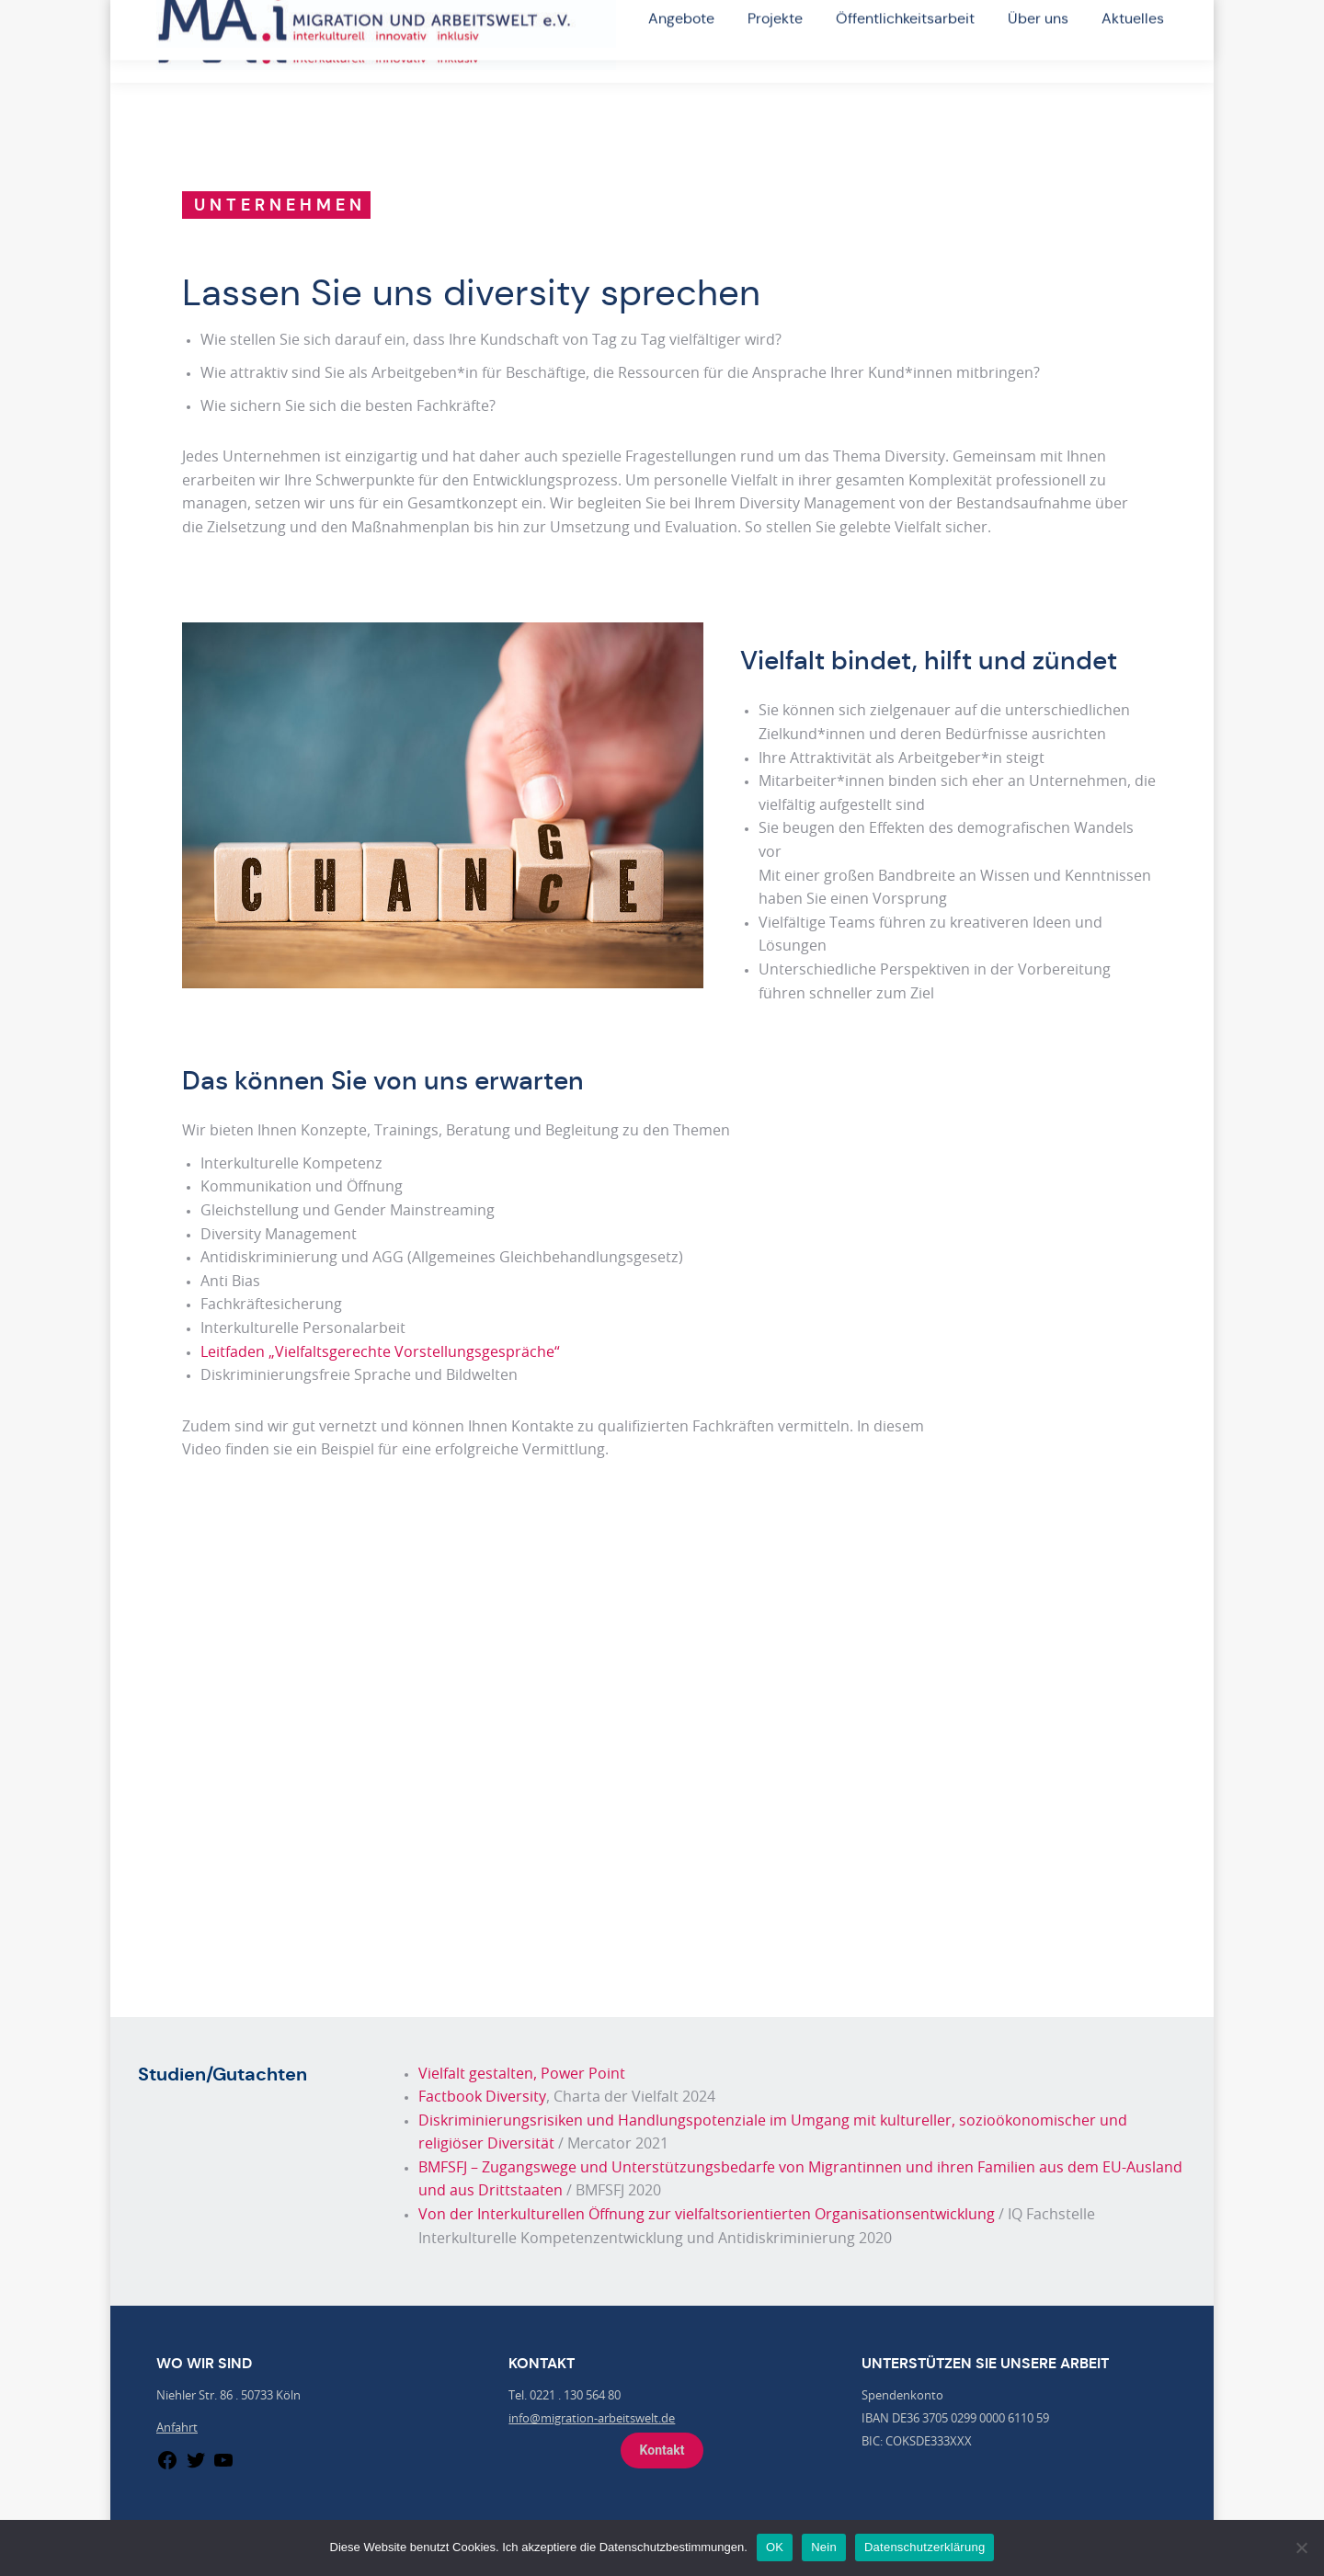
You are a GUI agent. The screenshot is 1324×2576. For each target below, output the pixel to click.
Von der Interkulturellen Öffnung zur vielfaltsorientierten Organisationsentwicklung (706, 2214)
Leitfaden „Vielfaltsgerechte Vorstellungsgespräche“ (380, 1352)
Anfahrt (177, 2428)
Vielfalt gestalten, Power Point (521, 2074)
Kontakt (662, 2450)
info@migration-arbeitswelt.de (591, 2419)
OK (774, 2547)
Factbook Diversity (482, 2097)
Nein (824, 2547)
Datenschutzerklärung (924, 2547)
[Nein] (1301, 2547)
